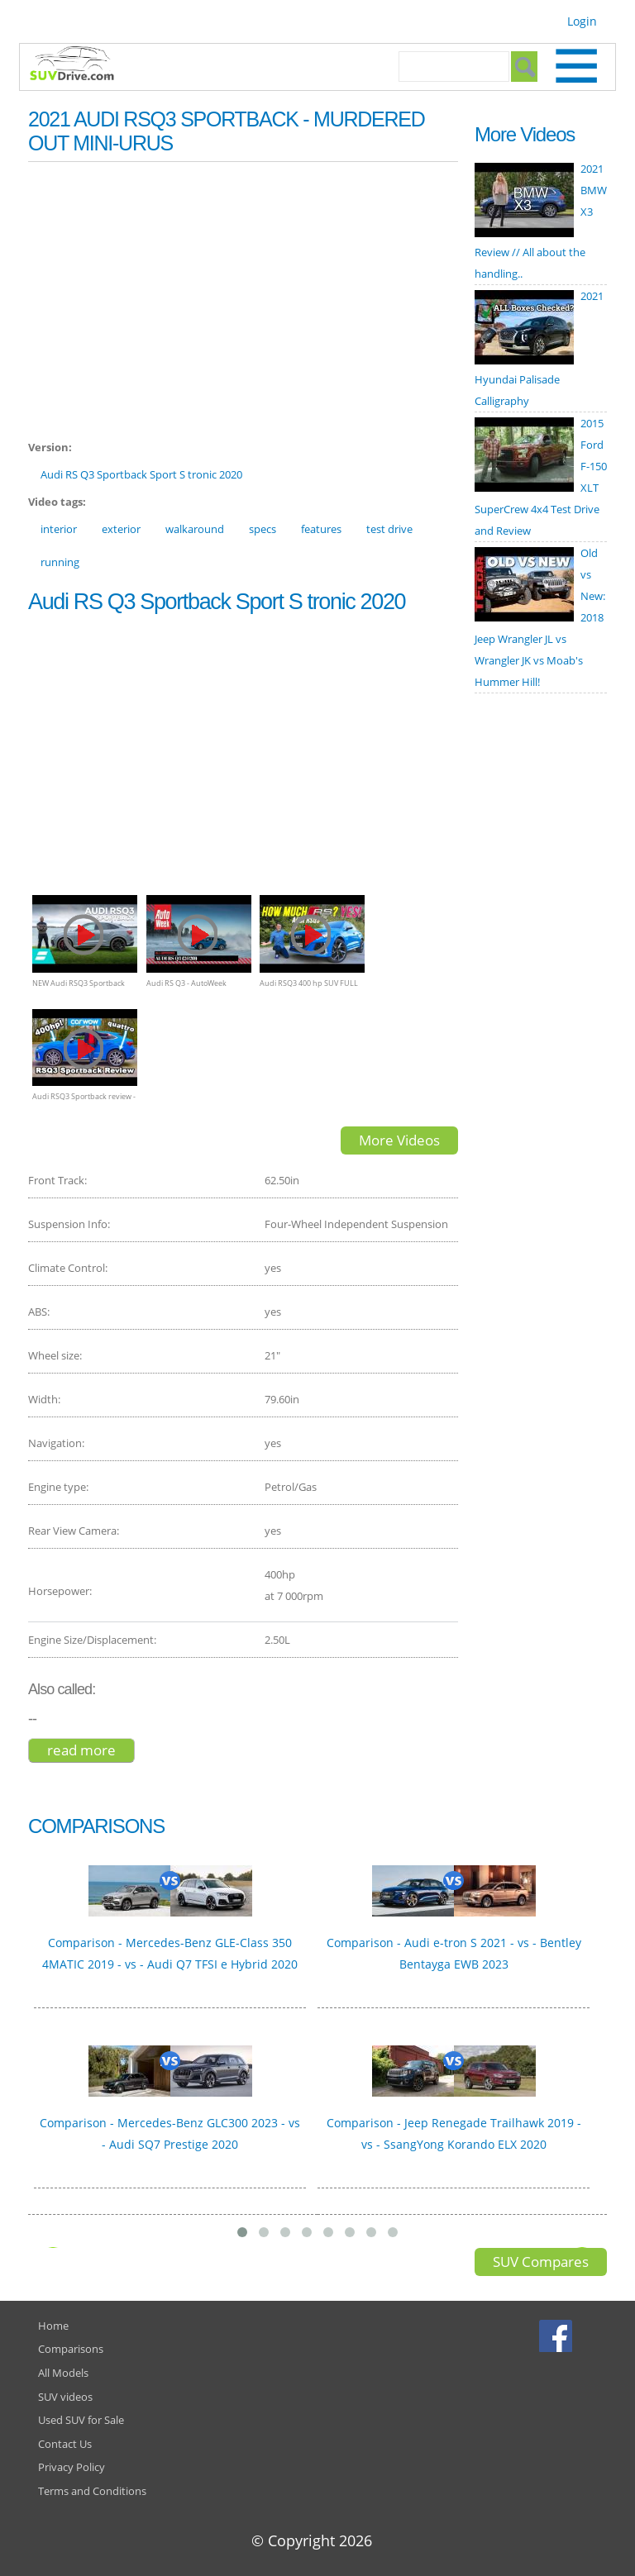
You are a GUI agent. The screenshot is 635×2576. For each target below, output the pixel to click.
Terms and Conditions (92, 2490)
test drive (389, 528)
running (60, 562)
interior (59, 528)
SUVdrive (80, 65)
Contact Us (65, 2443)
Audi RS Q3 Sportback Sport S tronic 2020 (141, 474)
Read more (91, 1749)
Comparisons (70, 2348)
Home (53, 2325)
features (321, 528)
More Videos (399, 1140)
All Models (63, 2372)
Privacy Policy (71, 2466)
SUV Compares (541, 2261)
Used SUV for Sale (81, 2419)
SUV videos (65, 2396)
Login (582, 21)
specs (262, 528)
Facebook (557, 2335)
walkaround (194, 528)
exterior (121, 528)
